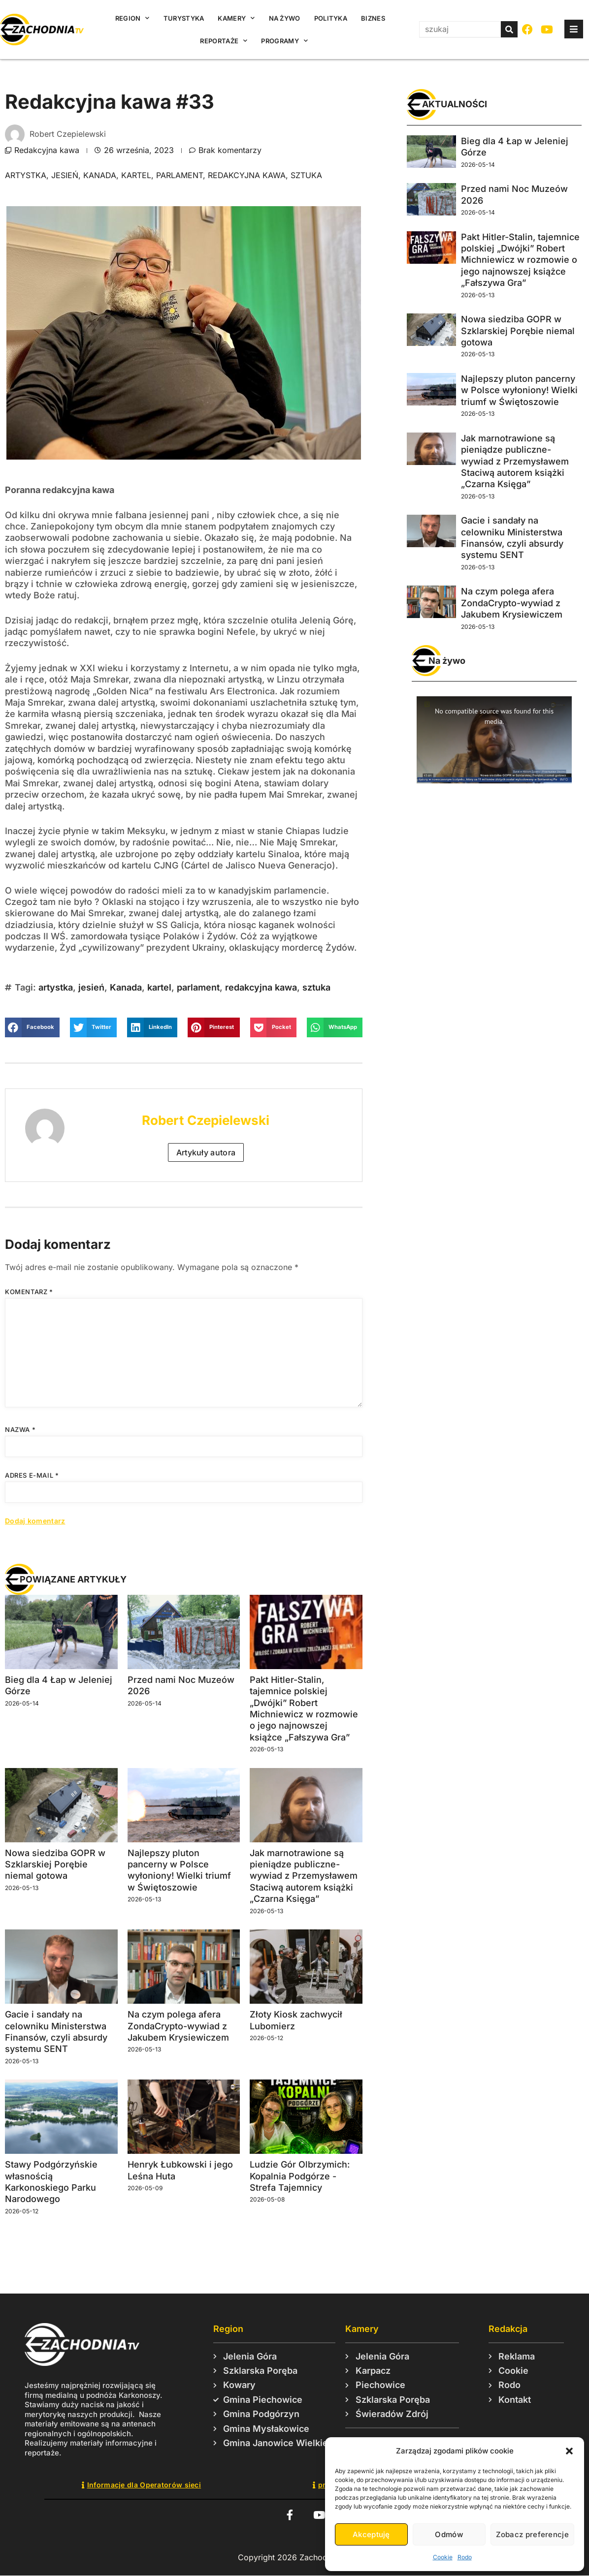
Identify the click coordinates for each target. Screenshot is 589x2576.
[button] (569, 2451)
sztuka (306, 175)
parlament (179, 175)
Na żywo (284, 18)
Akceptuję (371, 2534)
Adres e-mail (32, 1475)
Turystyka (184, 18)
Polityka (330, 18)
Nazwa (20, 1429)
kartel (136, 175)
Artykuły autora (206, 1152)
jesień (64, 175)
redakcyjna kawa (247, 175)
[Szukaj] (509, 29)
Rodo (465, 2557)
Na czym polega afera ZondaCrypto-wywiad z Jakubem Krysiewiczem (178, 2026)
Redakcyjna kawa (46, 150)
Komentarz (29, 1292)
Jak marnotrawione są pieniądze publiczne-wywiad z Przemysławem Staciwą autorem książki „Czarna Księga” (304, 1876)
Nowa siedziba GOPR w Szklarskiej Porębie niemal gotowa (55, 1864)
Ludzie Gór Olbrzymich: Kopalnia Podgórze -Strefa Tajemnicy (300, 2176)
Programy (284, 40)
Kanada (99, 175)
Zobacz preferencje (532, 2534)
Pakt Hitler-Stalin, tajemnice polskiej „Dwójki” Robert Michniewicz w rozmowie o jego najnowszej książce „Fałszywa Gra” (520, 260)
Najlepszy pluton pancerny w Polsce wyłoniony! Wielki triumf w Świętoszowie (519, 390)
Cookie (443, 2557)
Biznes (373, 18)
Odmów (449, 2534)
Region (132, 18)
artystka (25, 175)
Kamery (236, 18)
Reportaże (223, 40)
